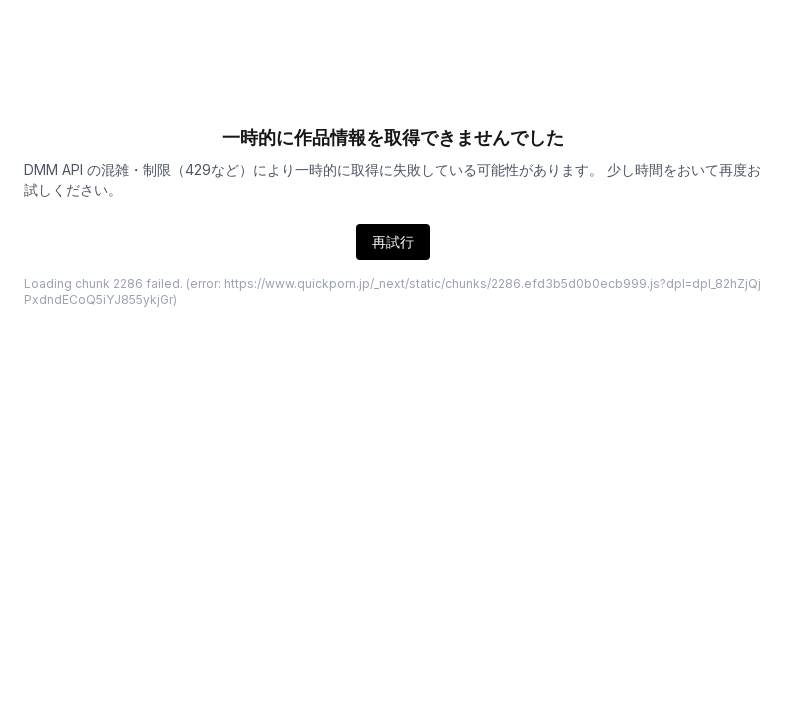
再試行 (393, 241)
